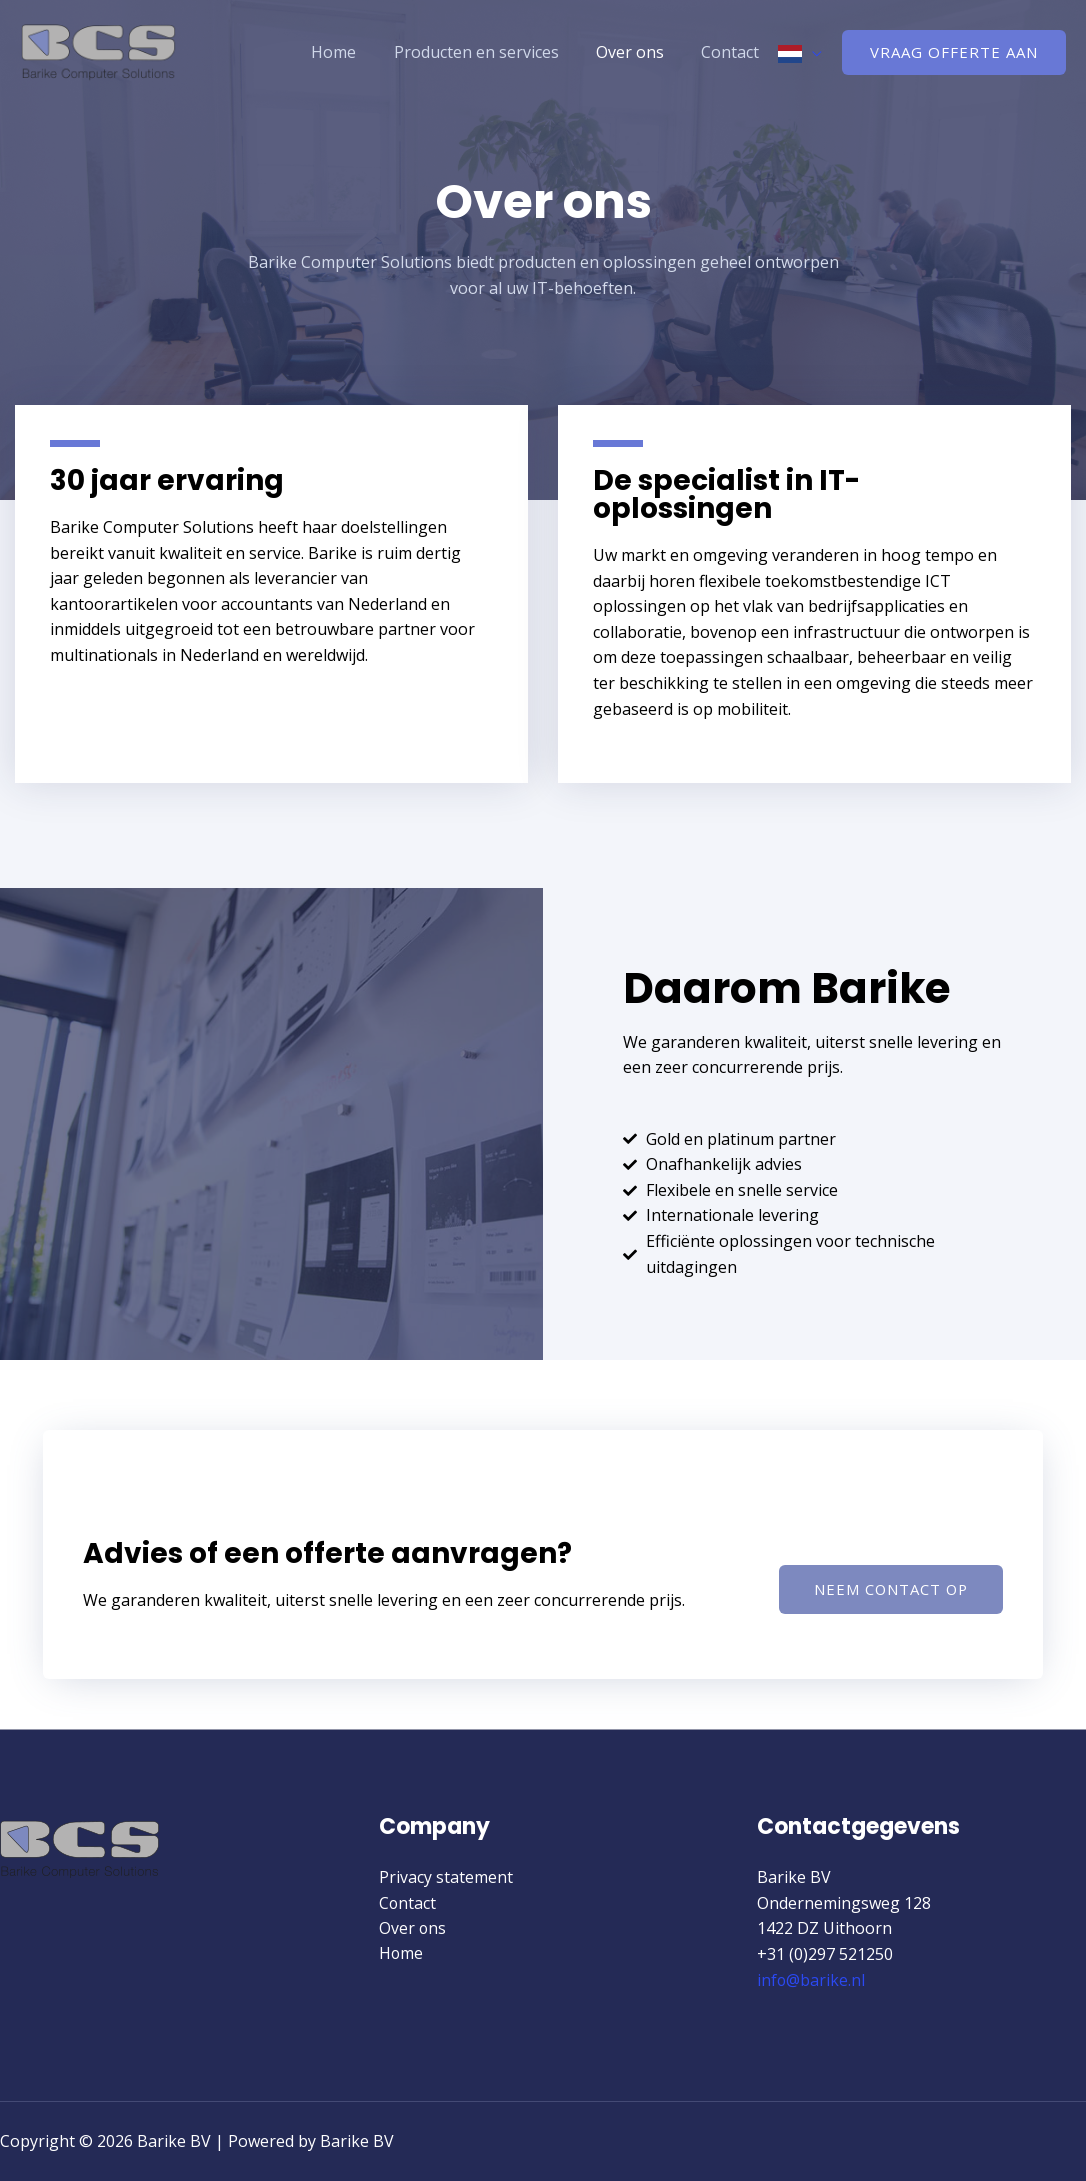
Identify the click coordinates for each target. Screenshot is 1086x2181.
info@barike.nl (811, 1980)
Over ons (638, 52)
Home (352, 52)
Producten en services (489, 52)
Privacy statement (446, 1877)
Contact (733, 52)
